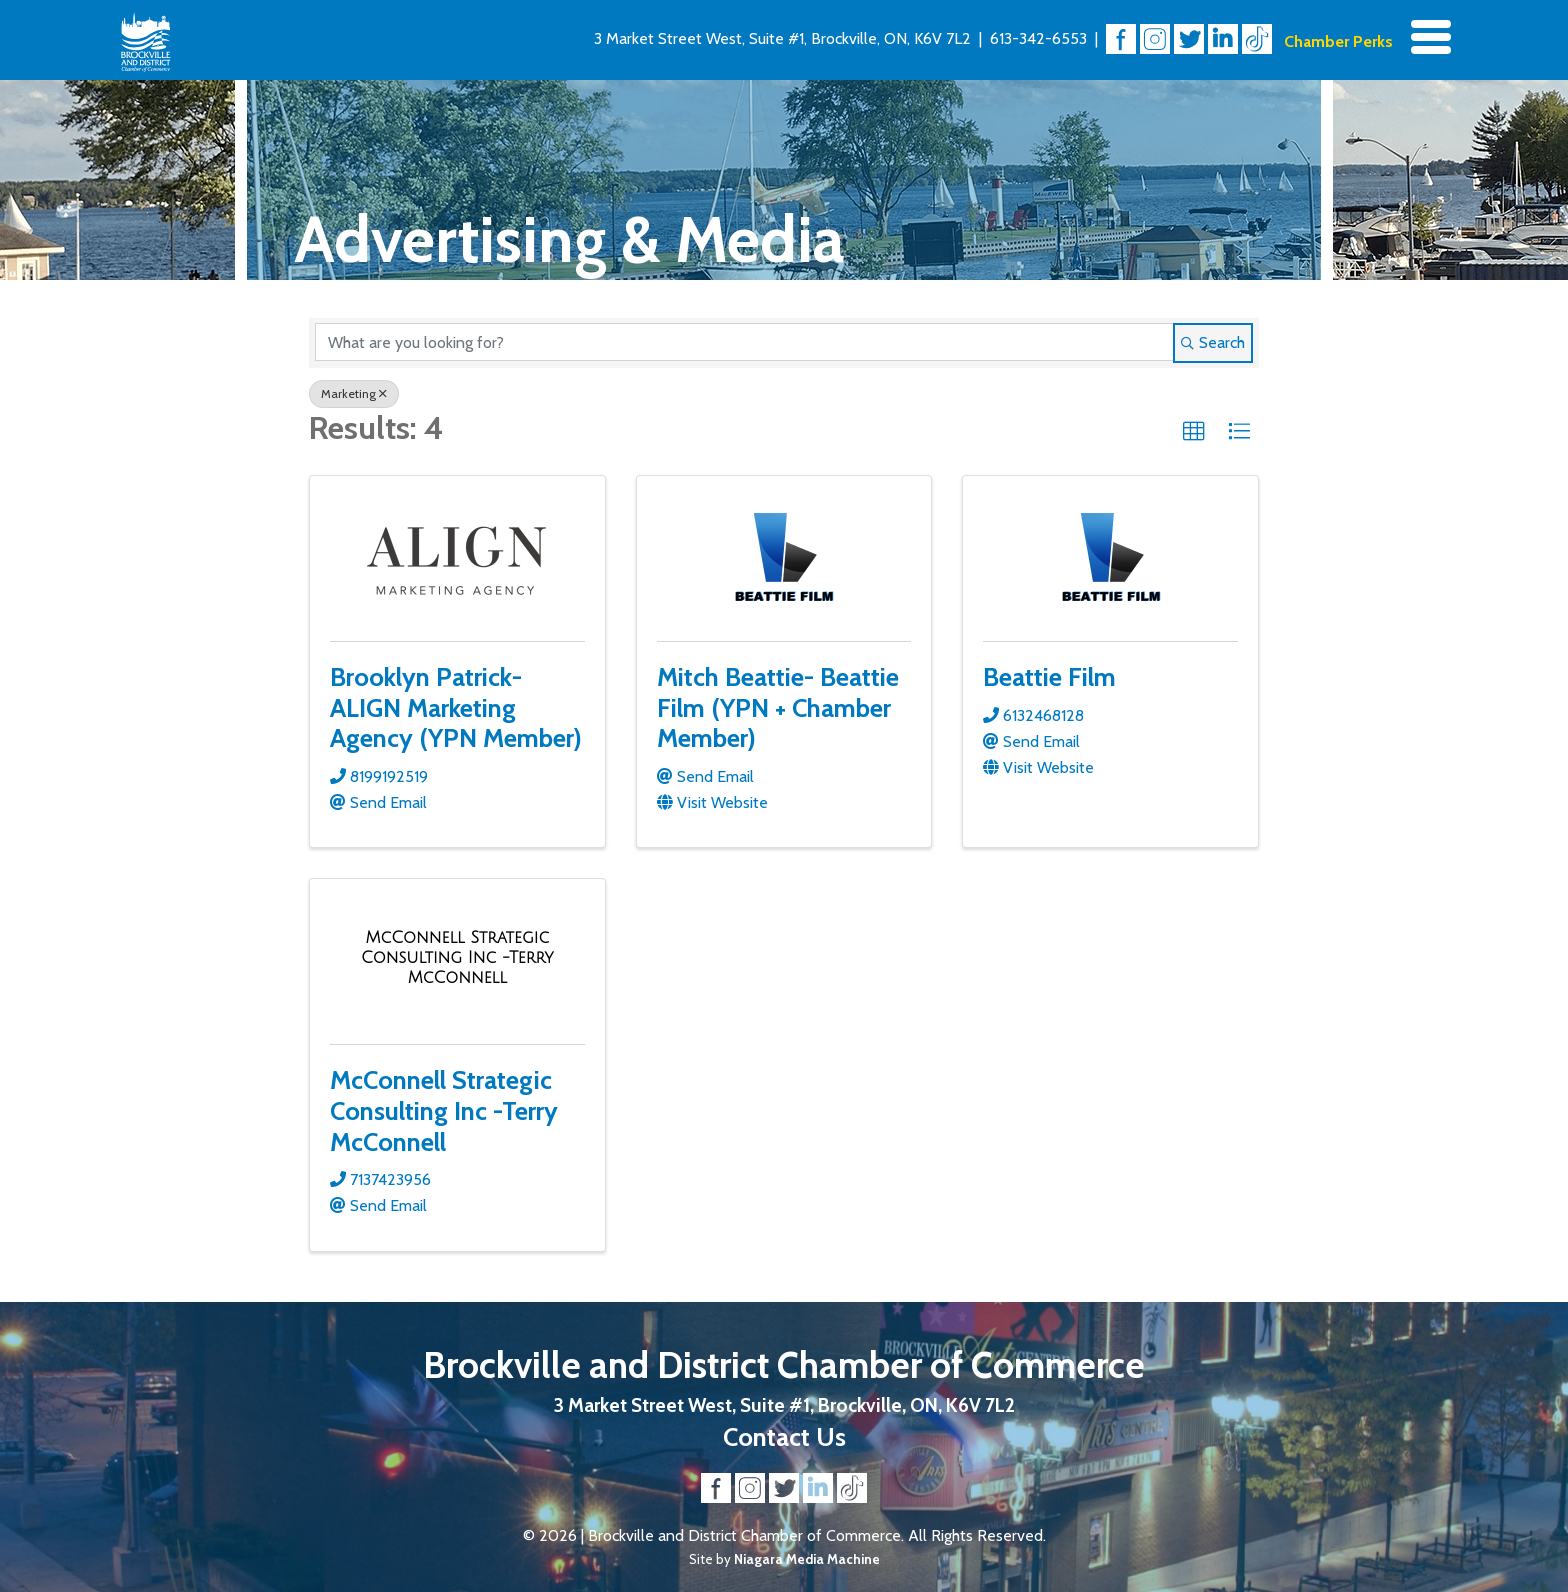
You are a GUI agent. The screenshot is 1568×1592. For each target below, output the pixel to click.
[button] (1194, 432)
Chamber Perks (1338, 41)
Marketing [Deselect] (354, 393)
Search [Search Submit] (1213, 342)
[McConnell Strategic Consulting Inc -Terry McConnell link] (457, 957)
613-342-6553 (1038, 38)
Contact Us (784, 1436)
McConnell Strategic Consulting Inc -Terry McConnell (444, 1110)
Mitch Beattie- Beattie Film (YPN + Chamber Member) (778, 707)
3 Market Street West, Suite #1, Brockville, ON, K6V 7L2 (782, 38)
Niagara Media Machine (807, 1559)
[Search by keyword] (744, 342)
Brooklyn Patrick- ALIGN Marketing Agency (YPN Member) (456, 707)
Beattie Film (1049, 676)
